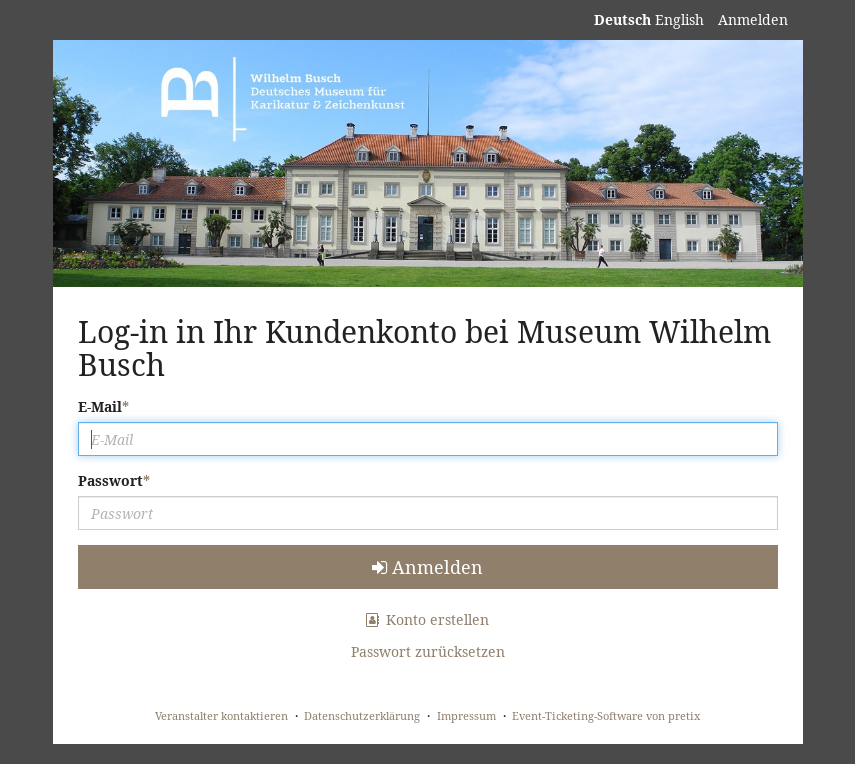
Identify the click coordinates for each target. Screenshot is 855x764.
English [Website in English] (679, 19)
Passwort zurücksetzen (428, 651)
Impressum (466, 715)
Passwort (110, 480)
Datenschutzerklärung (362, 715)
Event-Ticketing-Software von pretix (606, 715)
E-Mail (100, 406)
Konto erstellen (428, 619)
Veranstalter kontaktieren (221, 715)
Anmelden (753, 19)
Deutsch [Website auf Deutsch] (622, 19)
